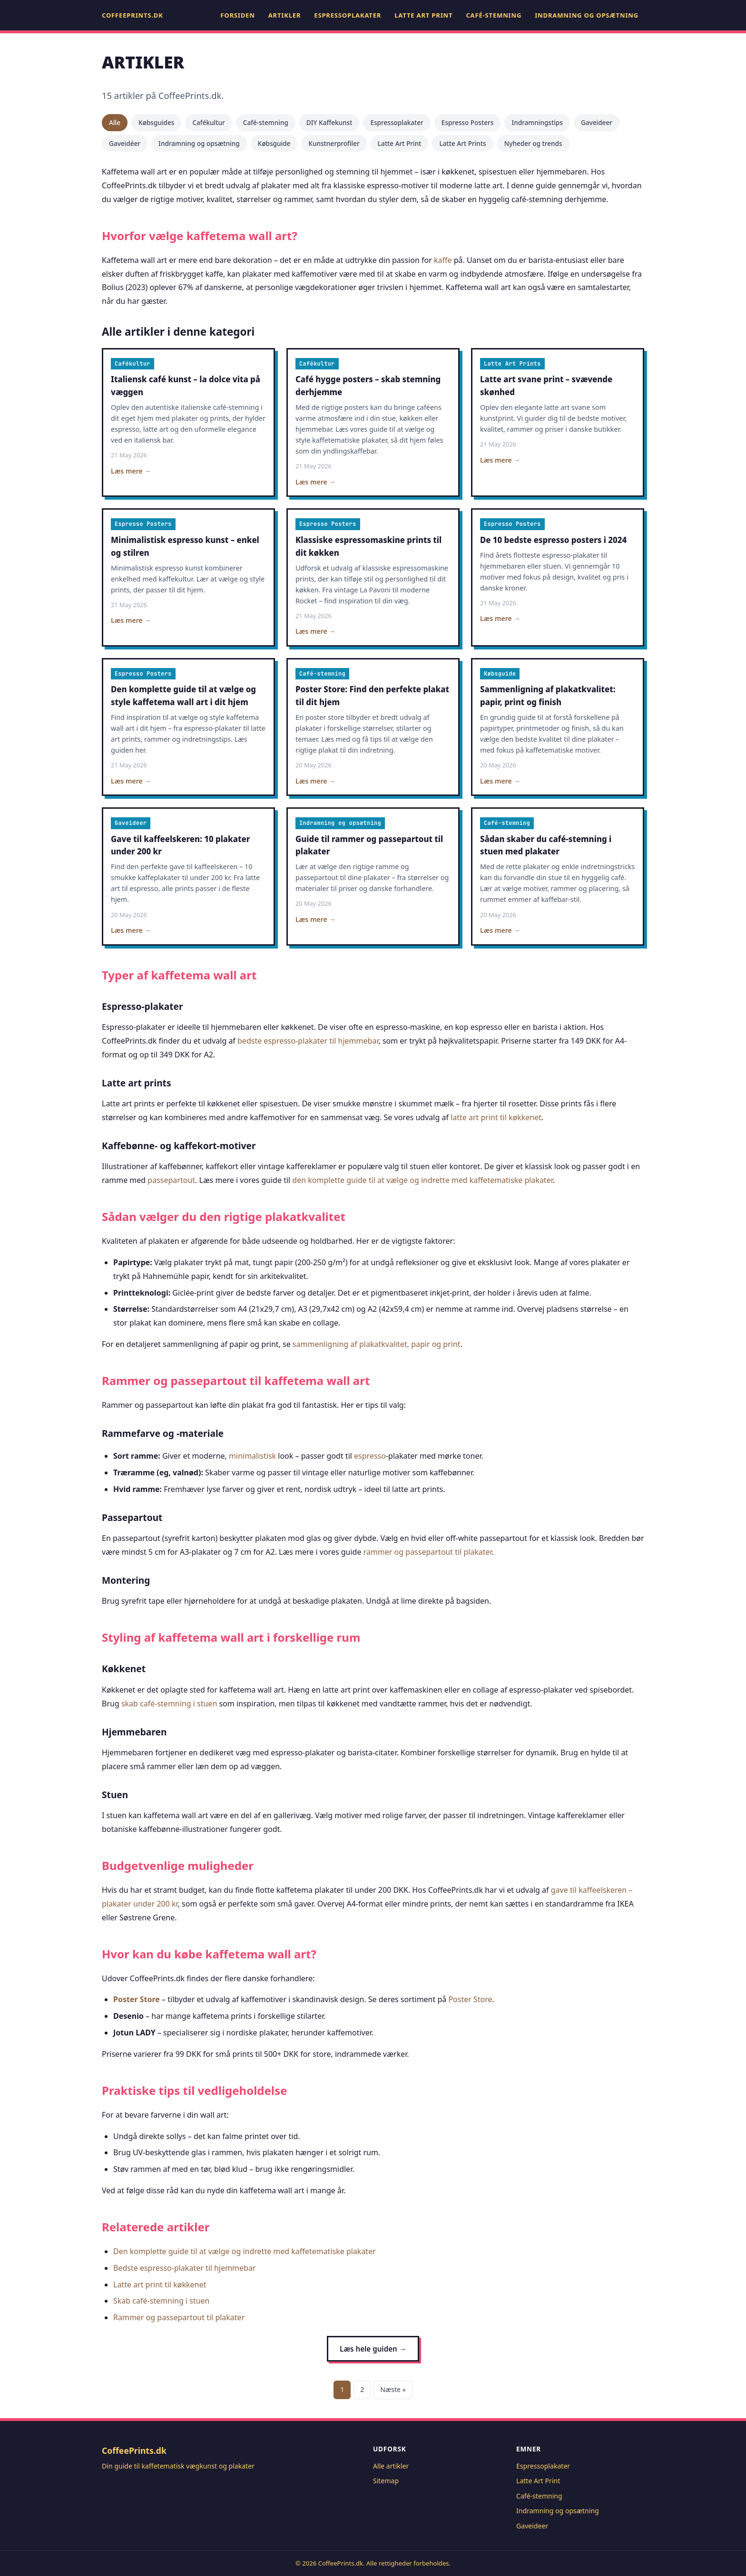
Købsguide (274, 143)
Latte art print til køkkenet (159, 2284)
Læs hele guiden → (373, 2348)
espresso (370, 1456)
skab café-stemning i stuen (169, 1703)
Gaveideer (596, 122)
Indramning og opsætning (586, 15)
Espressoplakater (347, 15)
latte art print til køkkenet (496, 1117)
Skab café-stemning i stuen (161, 2300)
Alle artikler (391, 2465)
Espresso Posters (468, 122)
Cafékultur (208, 122)
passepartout (171, 1180)
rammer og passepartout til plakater (427, 1552)
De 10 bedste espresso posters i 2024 (553, 539)
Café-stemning (493, 15)
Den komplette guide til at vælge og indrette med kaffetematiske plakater (244, 2251)
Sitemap (386, 2480)
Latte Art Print (423, 15)
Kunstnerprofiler (333, 143)
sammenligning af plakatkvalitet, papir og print (377, 1344)
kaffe (443, 260)
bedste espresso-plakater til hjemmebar (307, 1041)
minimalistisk (252, 1456)
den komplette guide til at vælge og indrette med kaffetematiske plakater (422, 1180)
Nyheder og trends (533, 143)
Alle (114, 122)
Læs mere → (131, 470)
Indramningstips (537, 122)
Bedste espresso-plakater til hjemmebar (184, 2268)
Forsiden (237, 15)
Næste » (392, 2389)
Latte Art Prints (462, 143)
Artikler (284, 15)
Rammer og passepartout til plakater (179, 2317)
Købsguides (156, 122)
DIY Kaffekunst (329, 122)
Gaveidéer (124, 143)
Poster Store (136, 1999)
